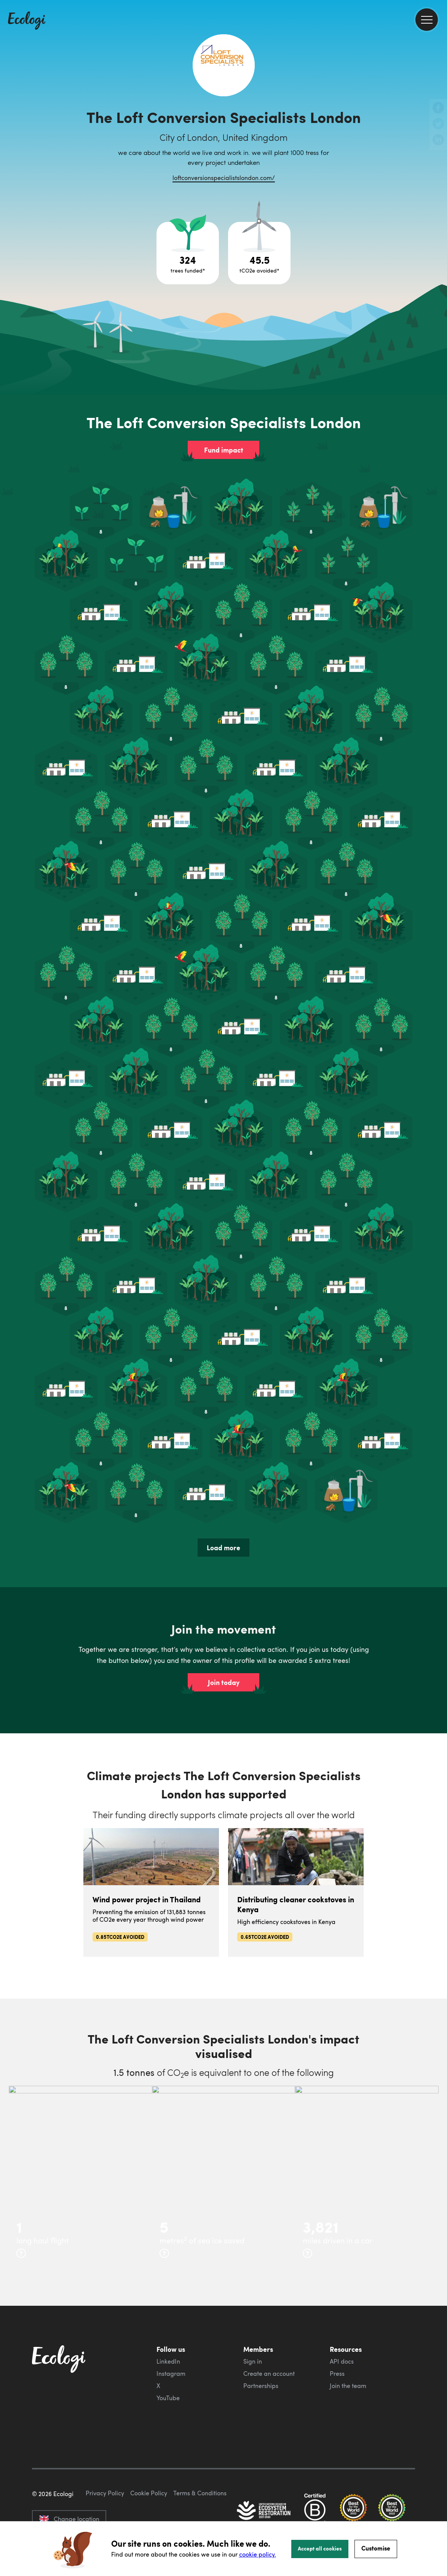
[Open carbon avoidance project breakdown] (259, 253)
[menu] (426, 19)
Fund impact (223, 450)
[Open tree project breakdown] (187, 253)
